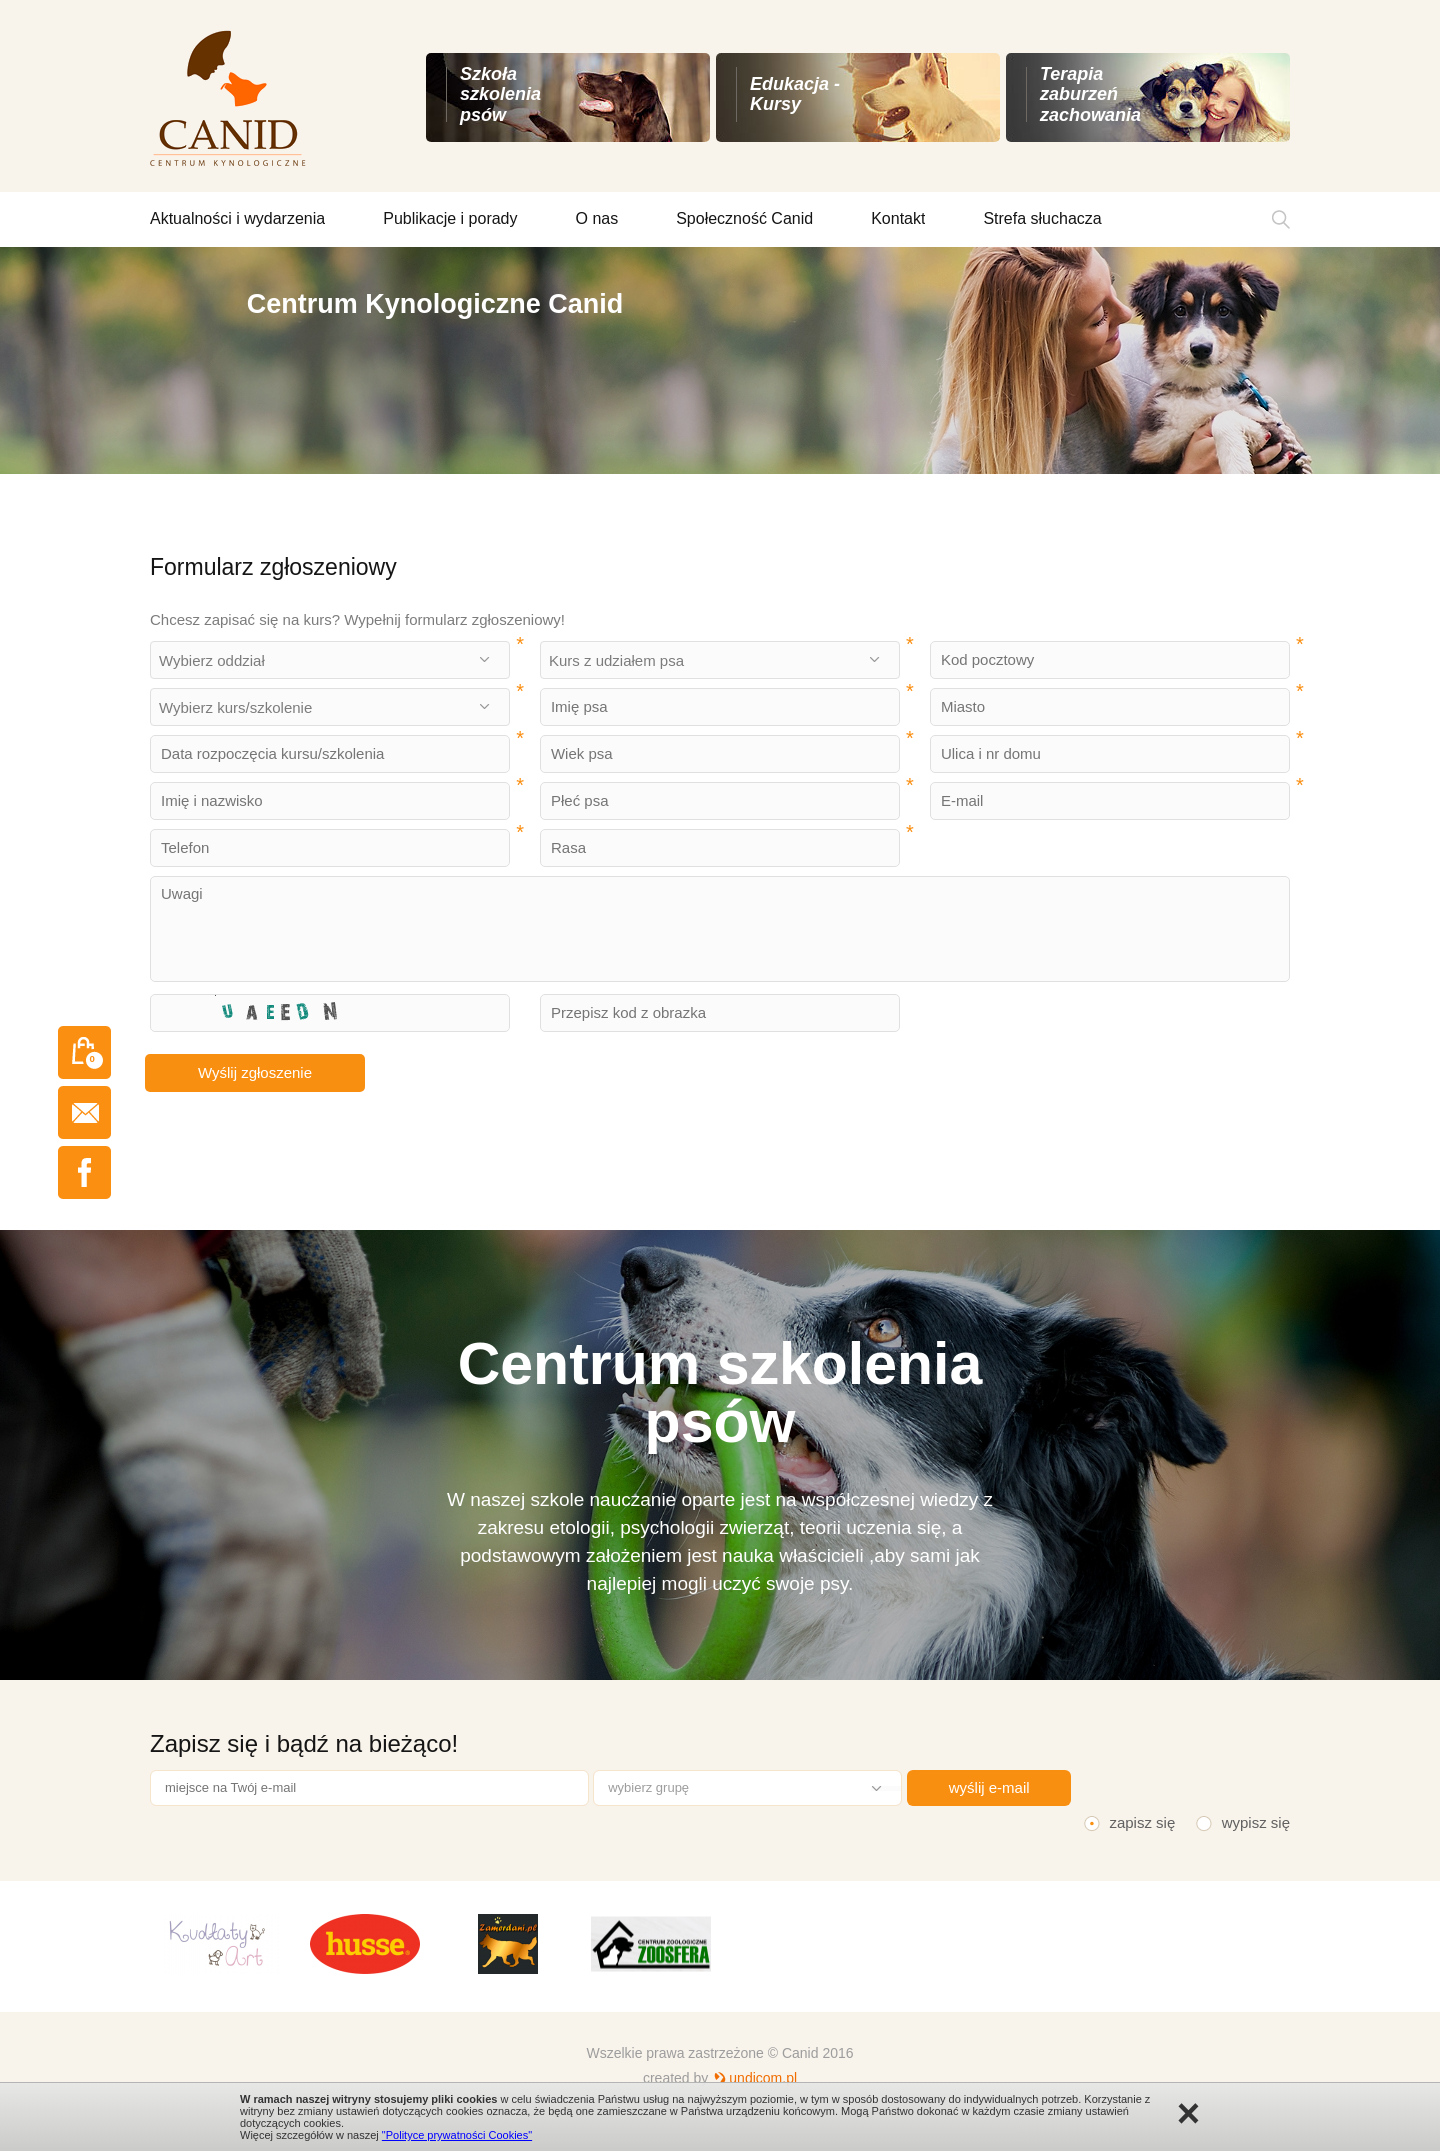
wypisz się (1256, 1822)
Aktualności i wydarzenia (237, 218)
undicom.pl (763, 2078)
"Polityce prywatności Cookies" (457, 2135)
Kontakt (898, 218)
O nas (597, 218)
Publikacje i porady (450, 218)
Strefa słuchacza (1042, 218)
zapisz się (1142, 1822)
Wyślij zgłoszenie (255, 1072)
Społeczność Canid (744, 218)
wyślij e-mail (989, 1787)
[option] (720, 360)
